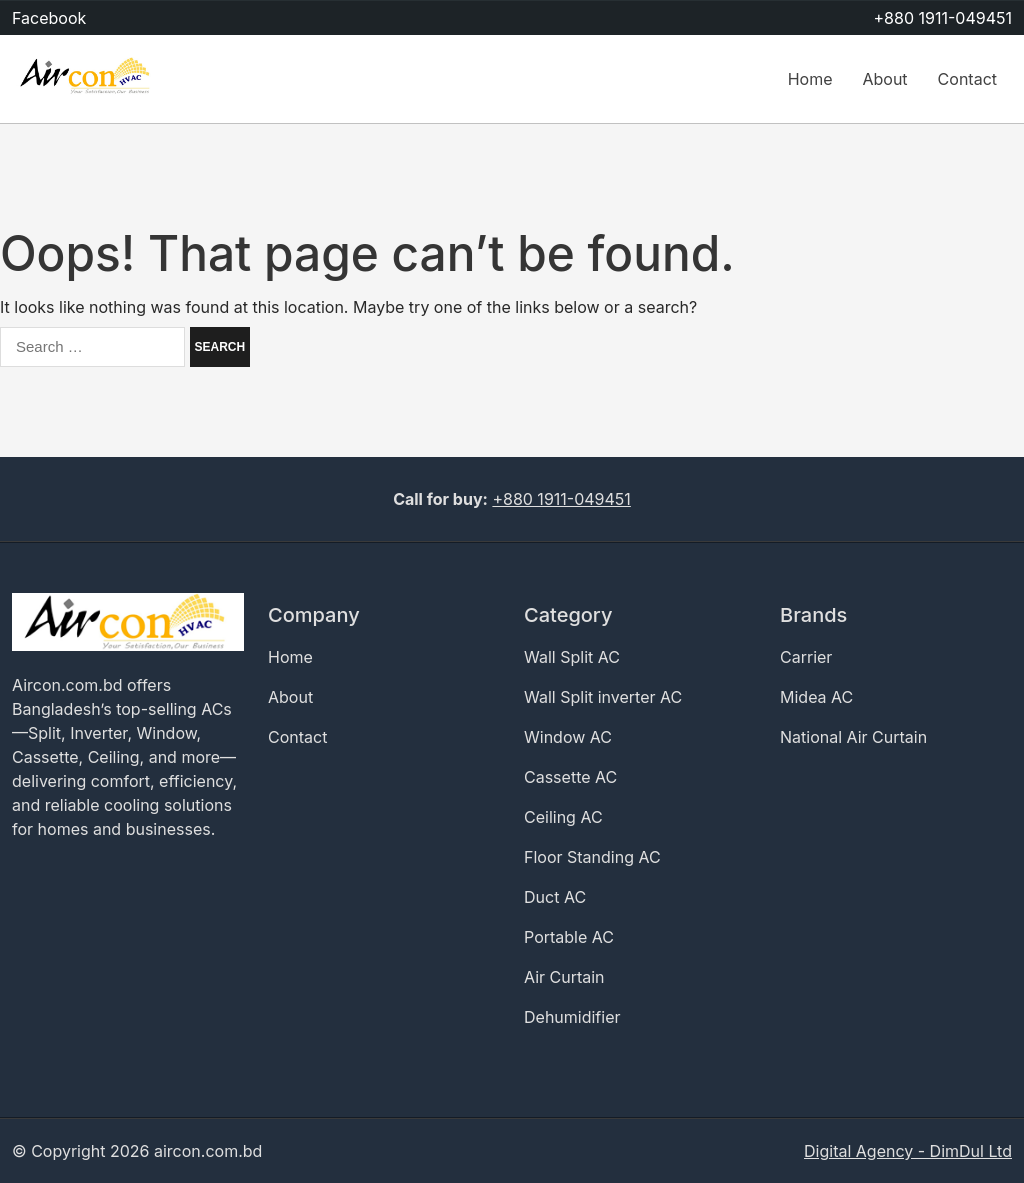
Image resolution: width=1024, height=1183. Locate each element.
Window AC (568, 737)
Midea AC (816, 697)
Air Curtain (564, 977)
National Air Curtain (853, 737)
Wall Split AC (572, 657)
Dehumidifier (572, 1017)
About (884, 79)
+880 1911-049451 (943, 18)
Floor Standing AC (592, 857)
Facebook (49, 18)
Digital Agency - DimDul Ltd (908, 1151)
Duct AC (555, 897)
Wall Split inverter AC (603, 697)
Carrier (806, 657)
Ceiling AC (563, 817)
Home (810, 79)
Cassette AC (570, 777)
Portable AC (569, 937)
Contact (967, 79)
